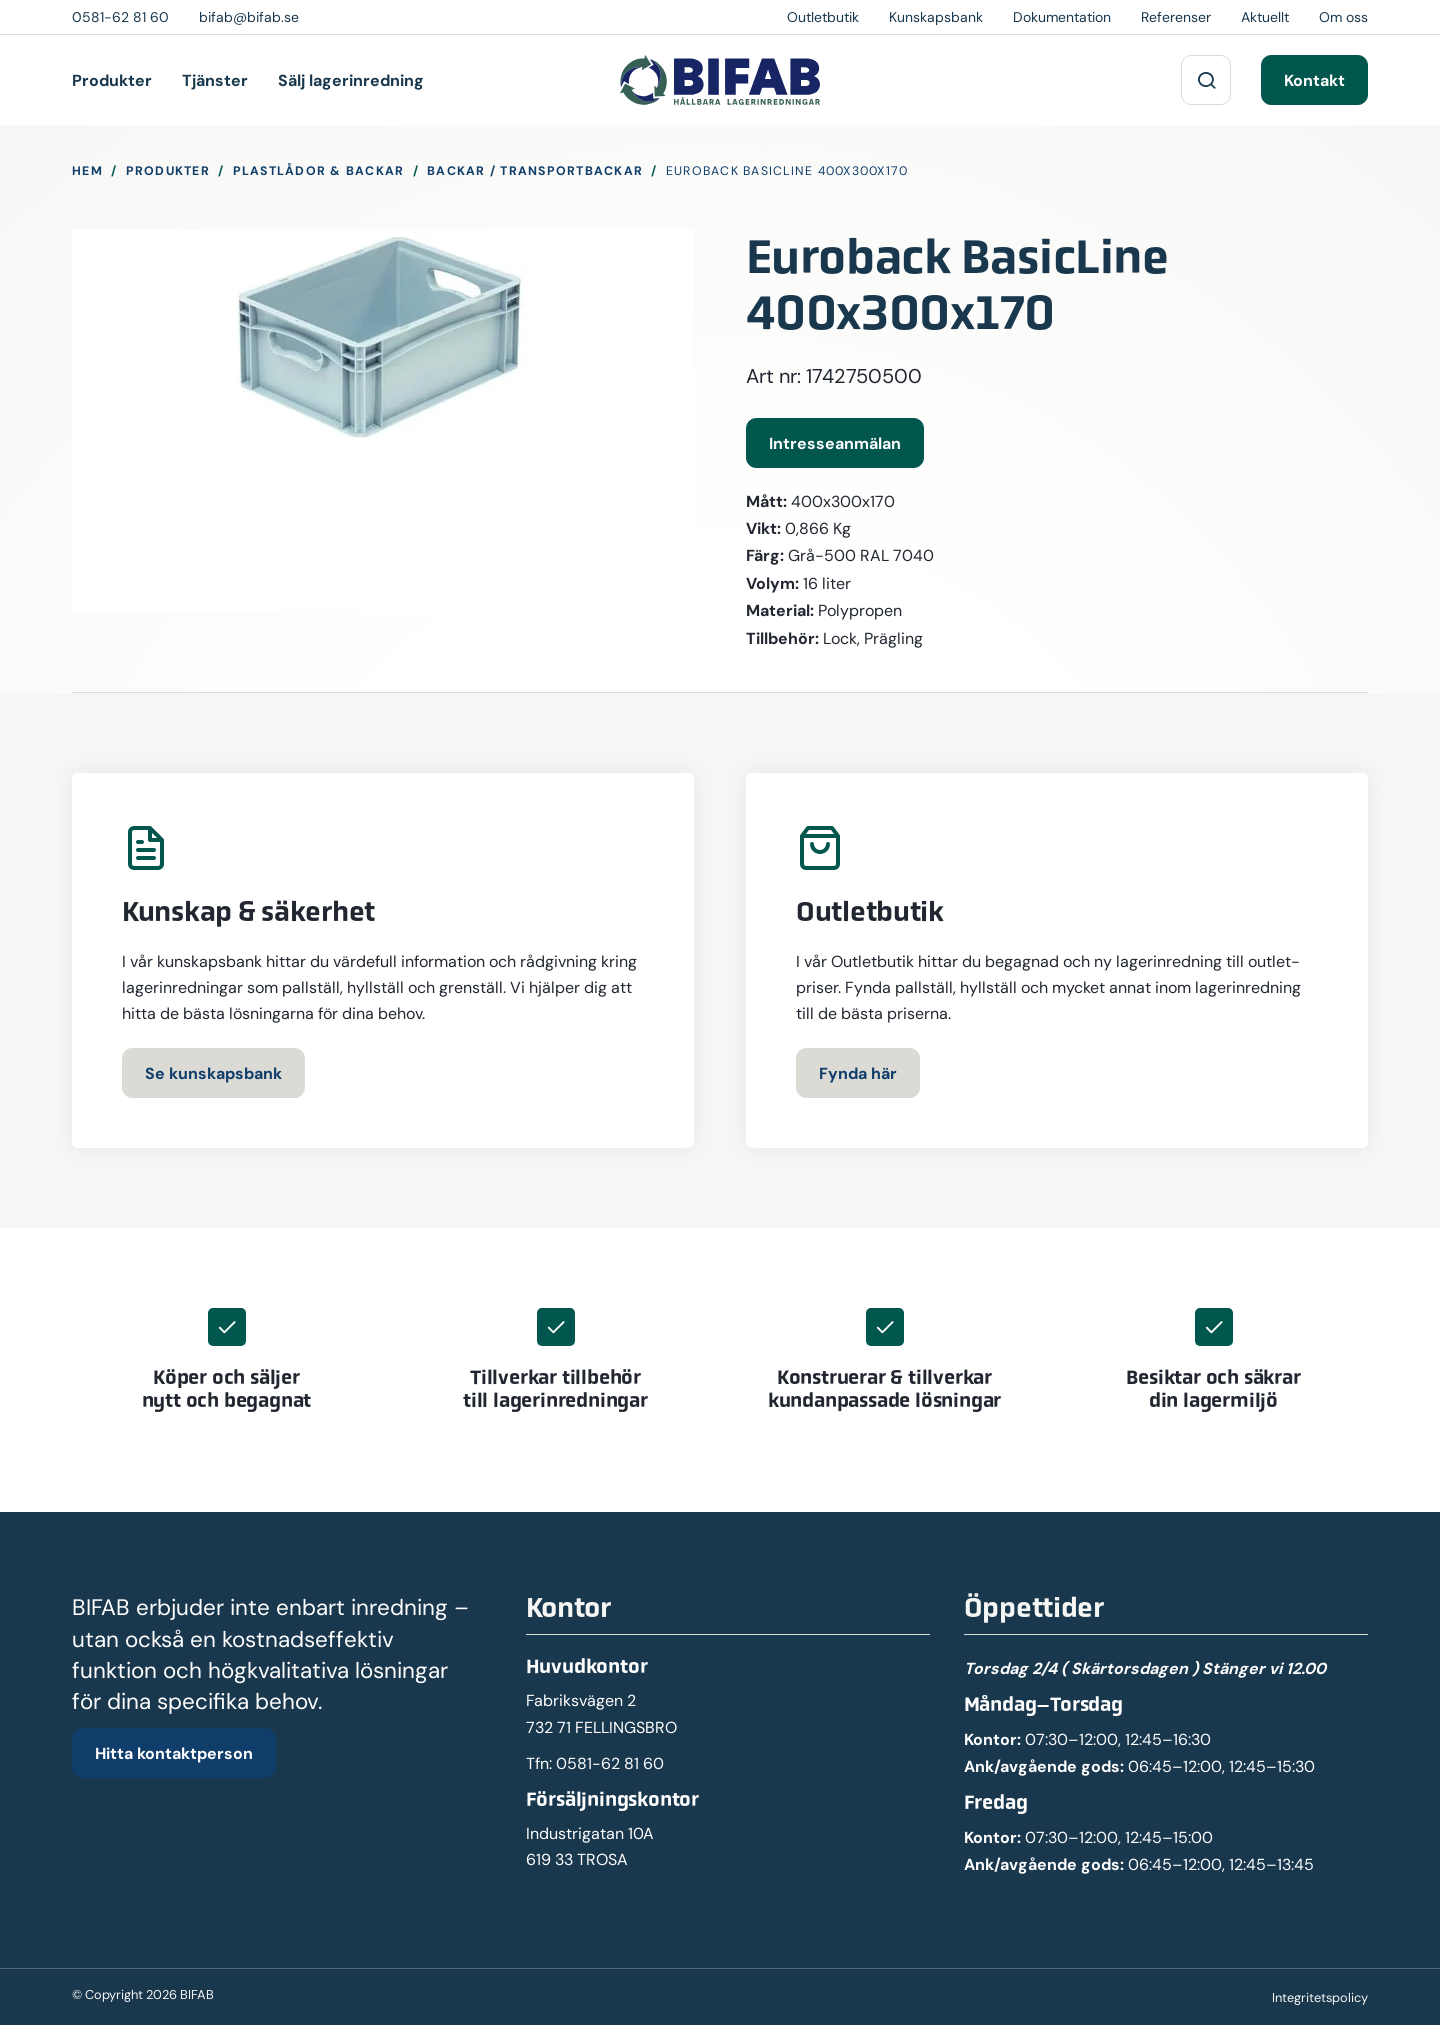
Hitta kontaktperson (174, 1753)
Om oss (1343, 17)
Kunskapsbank (936, 17)
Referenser (1176, 17)
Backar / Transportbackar (535, 170)
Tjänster (215, 80)
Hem (87, 170)
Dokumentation (1062, 17)
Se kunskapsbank (213, 1073)
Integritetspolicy (1320, 1997)
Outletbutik (823, 17)
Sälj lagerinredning (351, 80)
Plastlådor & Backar (319, 170)
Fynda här (858, 1073)
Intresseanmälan (835, 443)
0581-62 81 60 (610, 1763)
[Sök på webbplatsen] (1206, 80)
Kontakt (1314, 80)
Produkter (112, 80)
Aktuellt (1265, 17)
